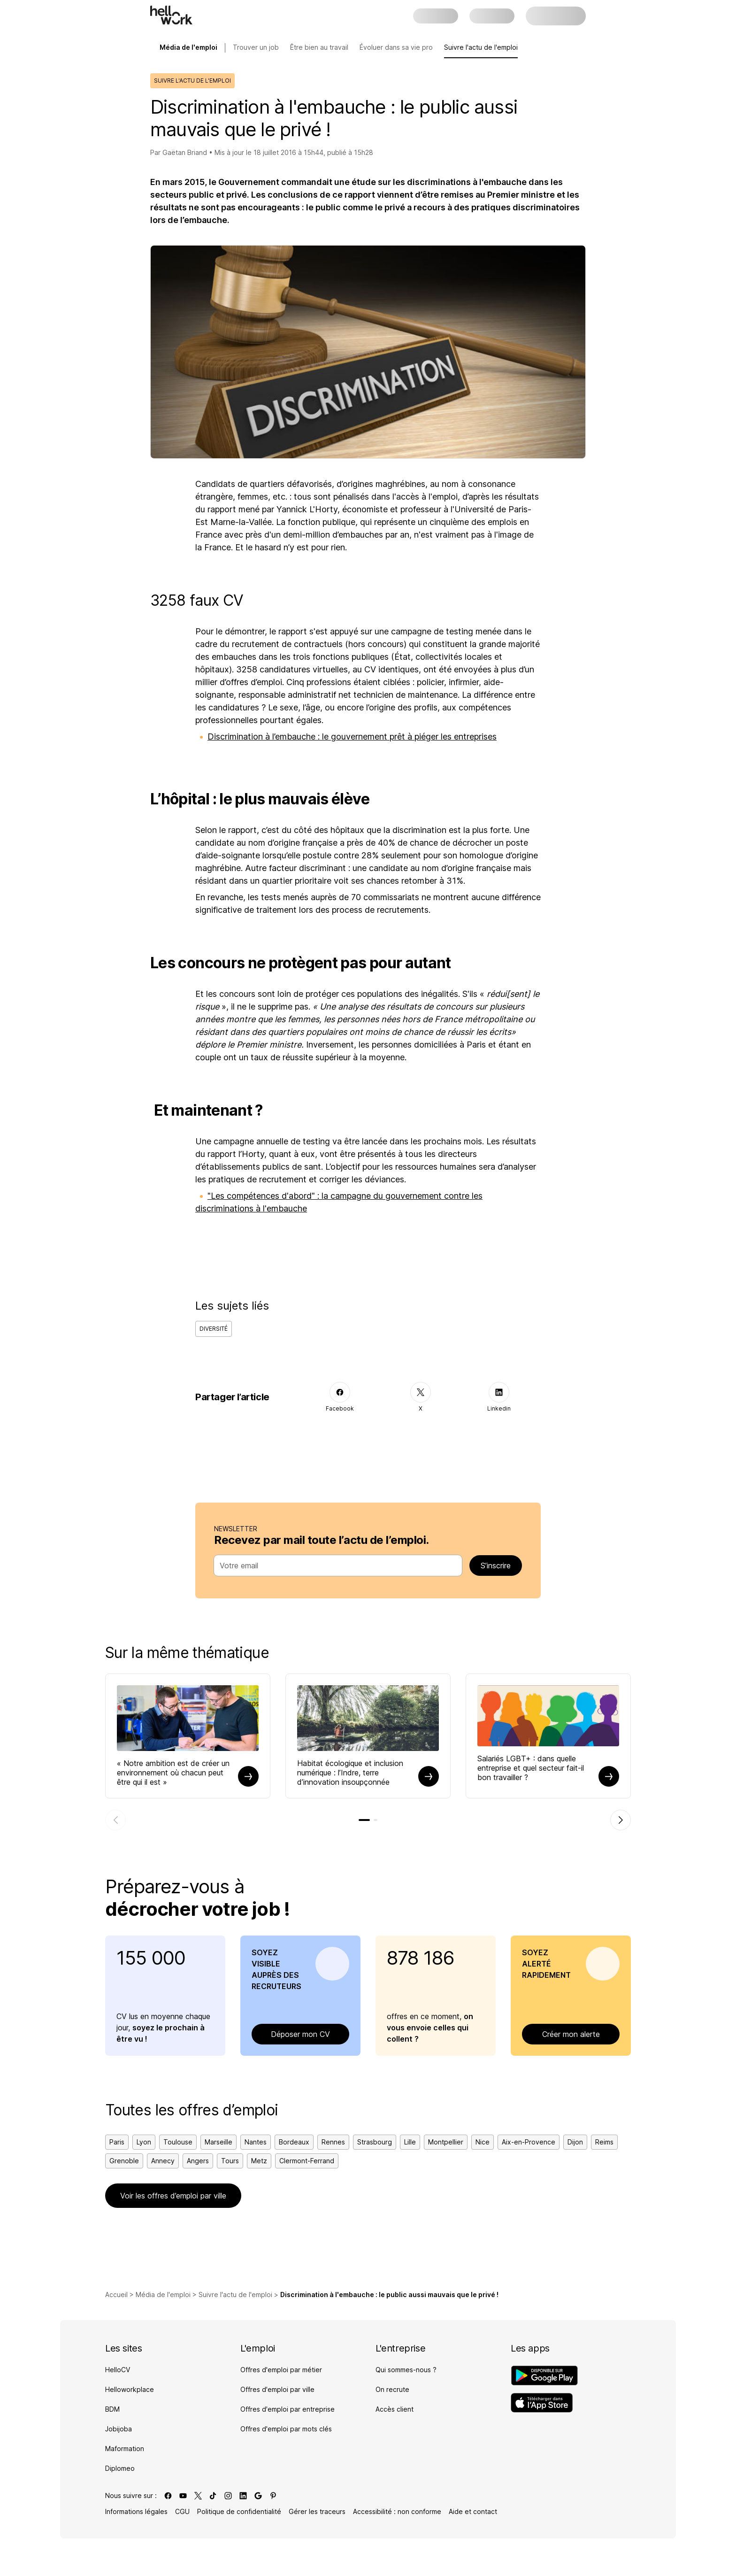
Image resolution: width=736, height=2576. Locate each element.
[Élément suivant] (620, 1820)
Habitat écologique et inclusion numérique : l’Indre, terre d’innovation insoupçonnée (350, 1772)
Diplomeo (120, 2468)
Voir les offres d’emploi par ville (173, 2195)
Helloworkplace (129, 2389)
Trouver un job (256, 47)
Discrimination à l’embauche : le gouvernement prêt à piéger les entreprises (352, 736)
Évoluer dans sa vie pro (396, 47)
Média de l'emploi (163, 2294)
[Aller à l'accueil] (171, 15)
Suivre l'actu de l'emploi (481, 47)
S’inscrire (496, 1565)
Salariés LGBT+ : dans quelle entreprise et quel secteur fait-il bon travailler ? (530, 1768)
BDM (112, 2409)
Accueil (116, 2294)
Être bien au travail (319, 47)
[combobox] (335, 1565)
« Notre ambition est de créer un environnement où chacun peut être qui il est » (173, 1772)
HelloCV (117, 2370)
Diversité (213, 1328)
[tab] (364, 1820)
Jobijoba (118, 2429)
